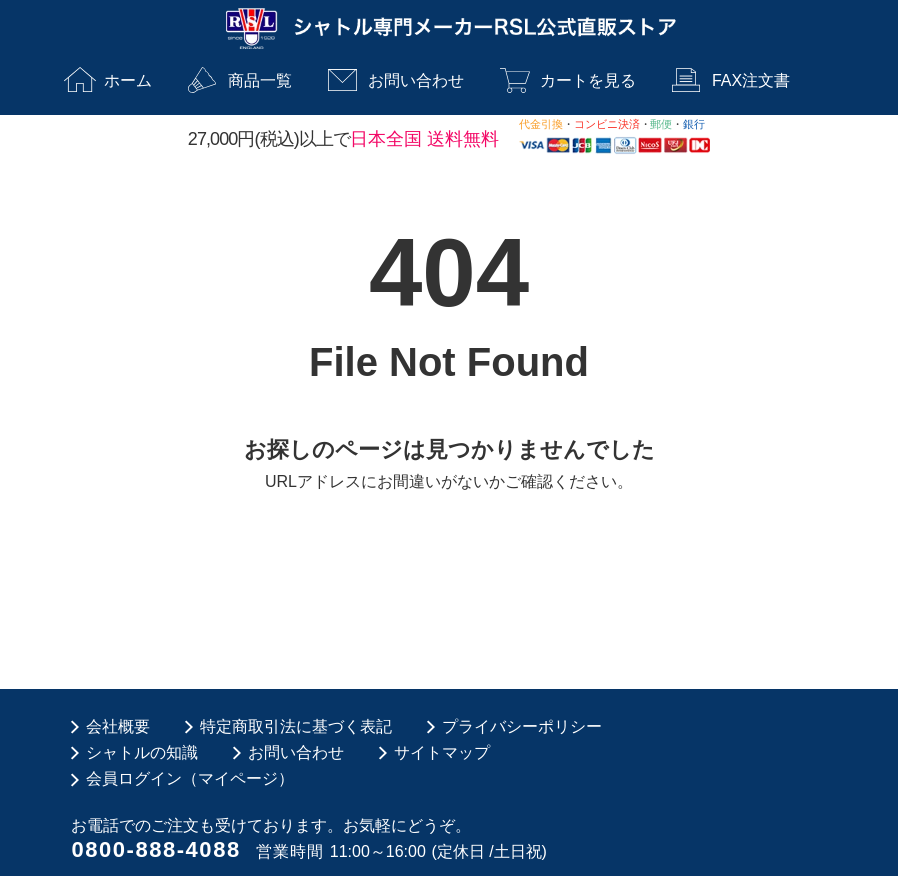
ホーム (128, 80)
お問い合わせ (416, 80)
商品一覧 (260, 80)
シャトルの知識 (142, 752)
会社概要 (118, 726)
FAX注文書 (751, 80)
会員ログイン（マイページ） (190, 778)
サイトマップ (442, 752)
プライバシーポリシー (522, 726)
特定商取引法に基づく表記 (296, 726)
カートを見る (588, 80)
